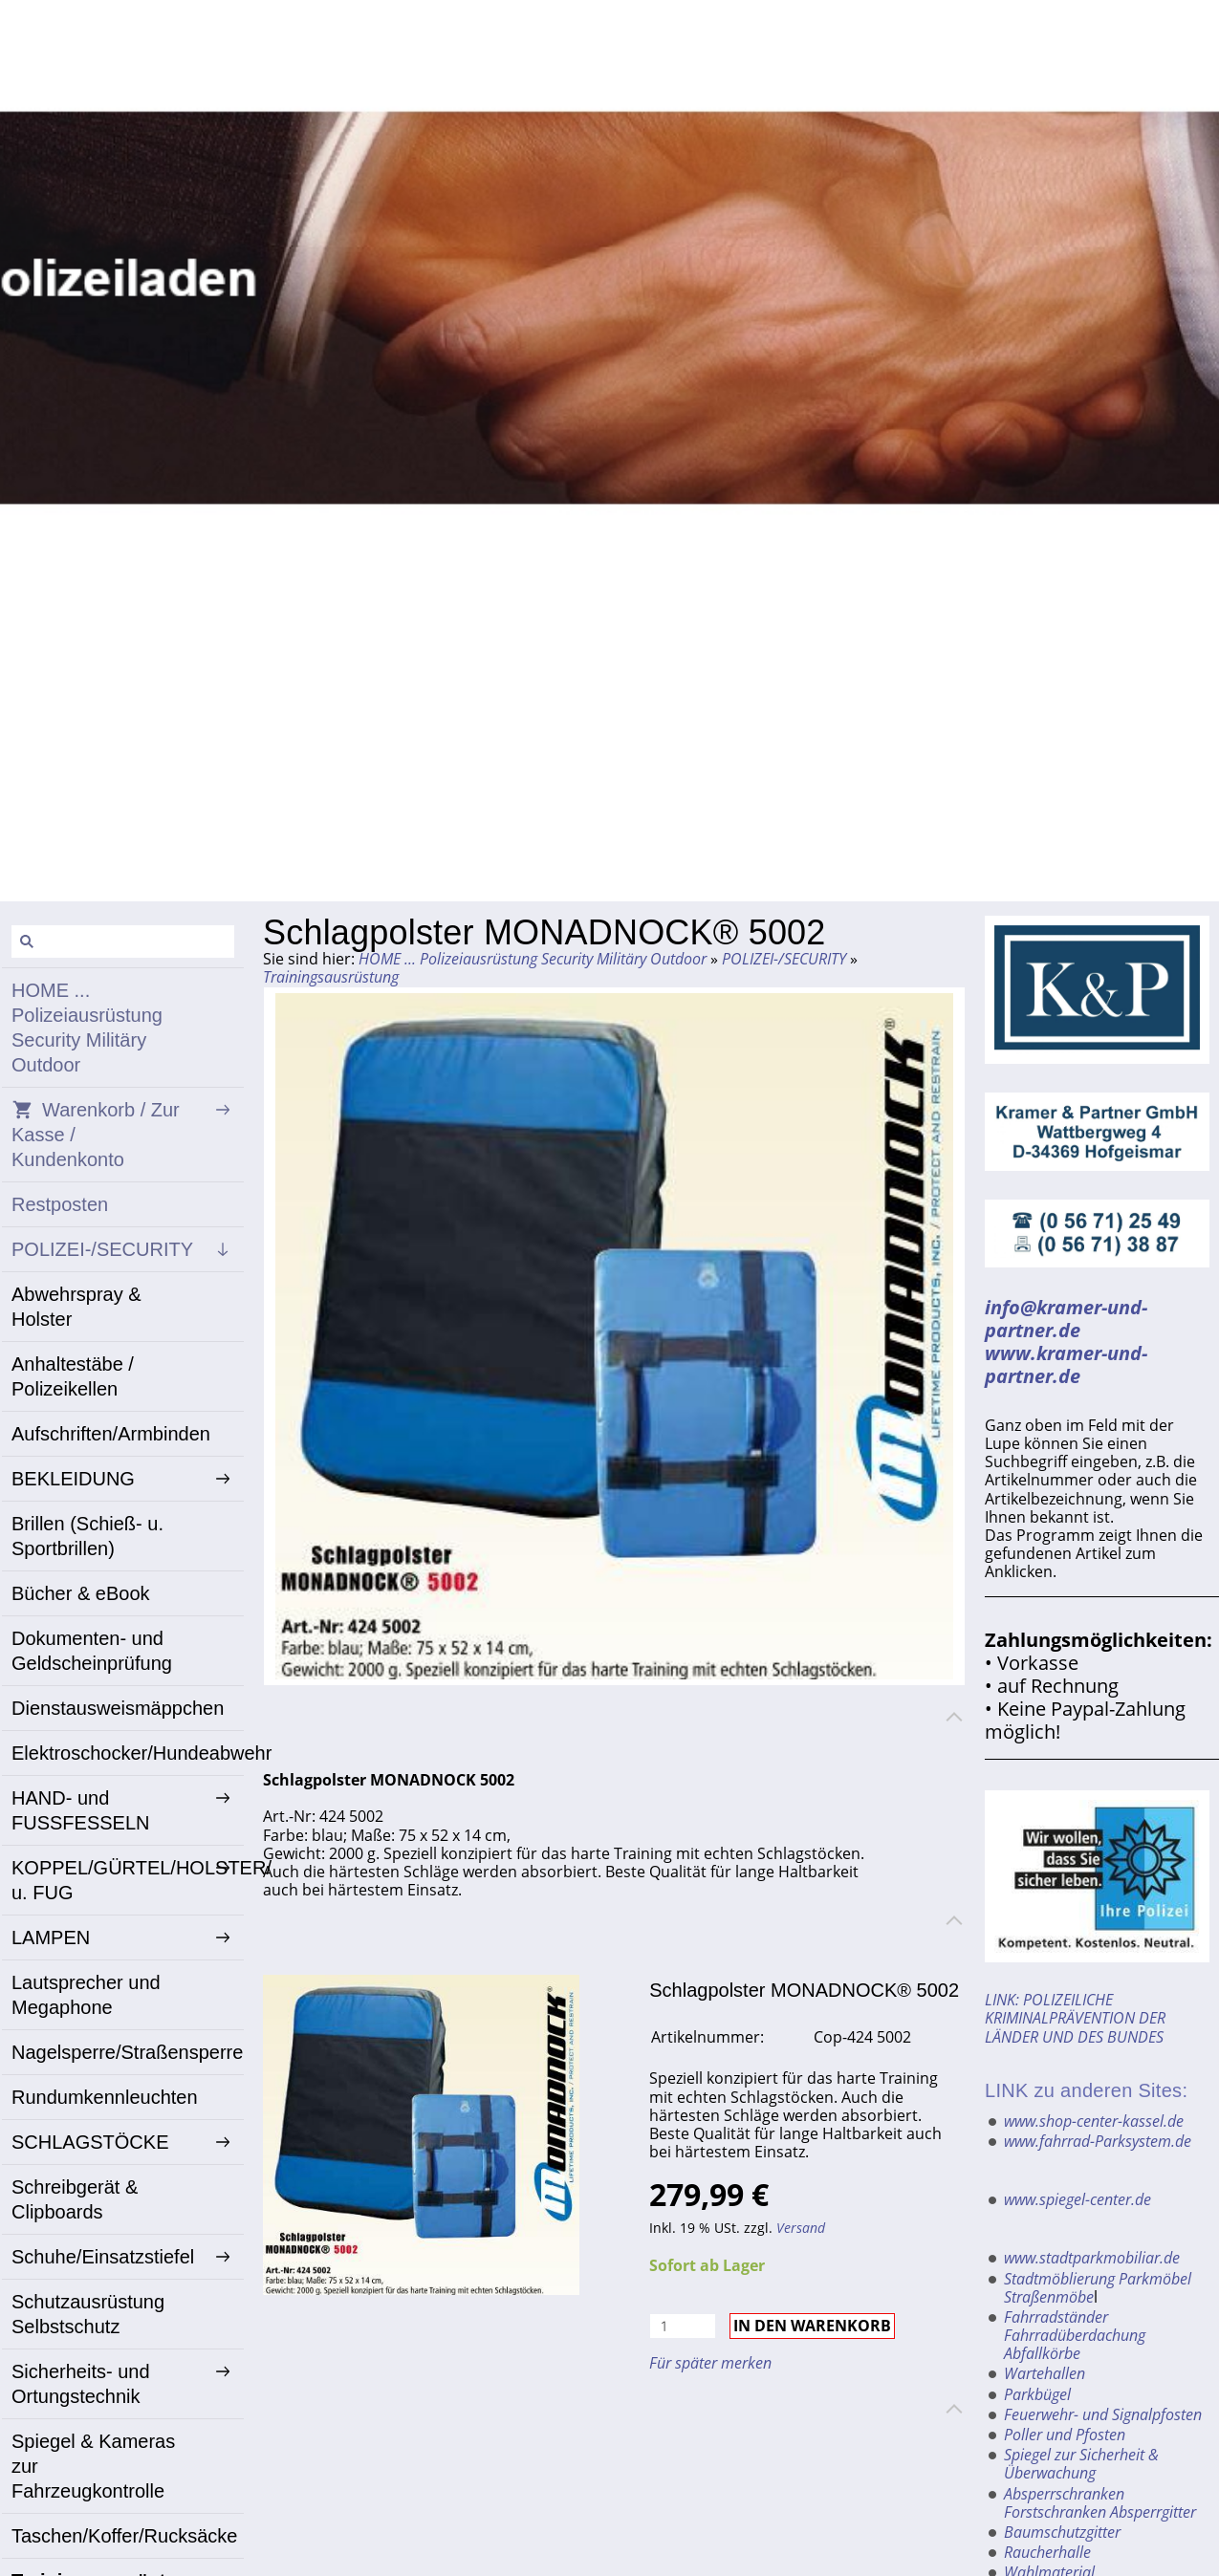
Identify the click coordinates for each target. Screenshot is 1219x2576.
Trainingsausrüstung (331, 976)
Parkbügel (1037, 2394)
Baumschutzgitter (1062, 2532)
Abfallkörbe (1042, 2353)
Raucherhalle (1047, 2552)
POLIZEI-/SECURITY (784, 958)
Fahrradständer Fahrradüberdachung (1074, 2326)
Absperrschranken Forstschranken (1064, 2502)
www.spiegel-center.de (1077, 2199)
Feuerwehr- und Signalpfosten (1103, 2414)
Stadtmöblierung (1059, 2278)
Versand (800, 2228)
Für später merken (710, 2362)
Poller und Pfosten (1064, 2434)
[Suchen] (122, 941)
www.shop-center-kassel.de (1094, 2121)
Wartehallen (1044, 2373)
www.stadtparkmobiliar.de (1092, 2257)
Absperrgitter (1153, 2511)
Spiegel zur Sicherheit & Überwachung (1081, 2463)
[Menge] (682, 2326)
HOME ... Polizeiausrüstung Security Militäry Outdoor (533, 958)
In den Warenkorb (812, 2325)
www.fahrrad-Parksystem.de (1097, 2141)
